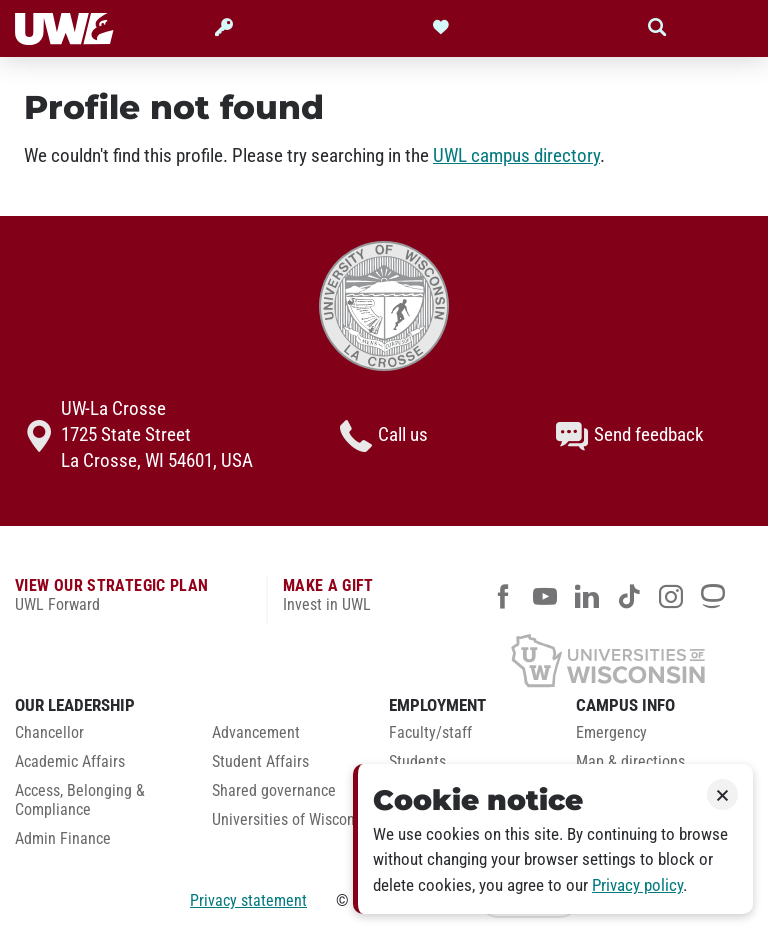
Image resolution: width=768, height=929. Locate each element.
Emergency (611, 733)
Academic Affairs (70, 762)
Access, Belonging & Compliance (80, 800)
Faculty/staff (430, 733)
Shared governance (274, 791)
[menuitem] (98, 738)
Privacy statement (248, 900)
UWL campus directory (516, 156)
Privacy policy (637, 885)
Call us (384, 436)
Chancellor (49, 733)
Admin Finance (63, 839)
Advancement (256, 733)
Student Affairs (260, 762)
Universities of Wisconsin (293, 820)
